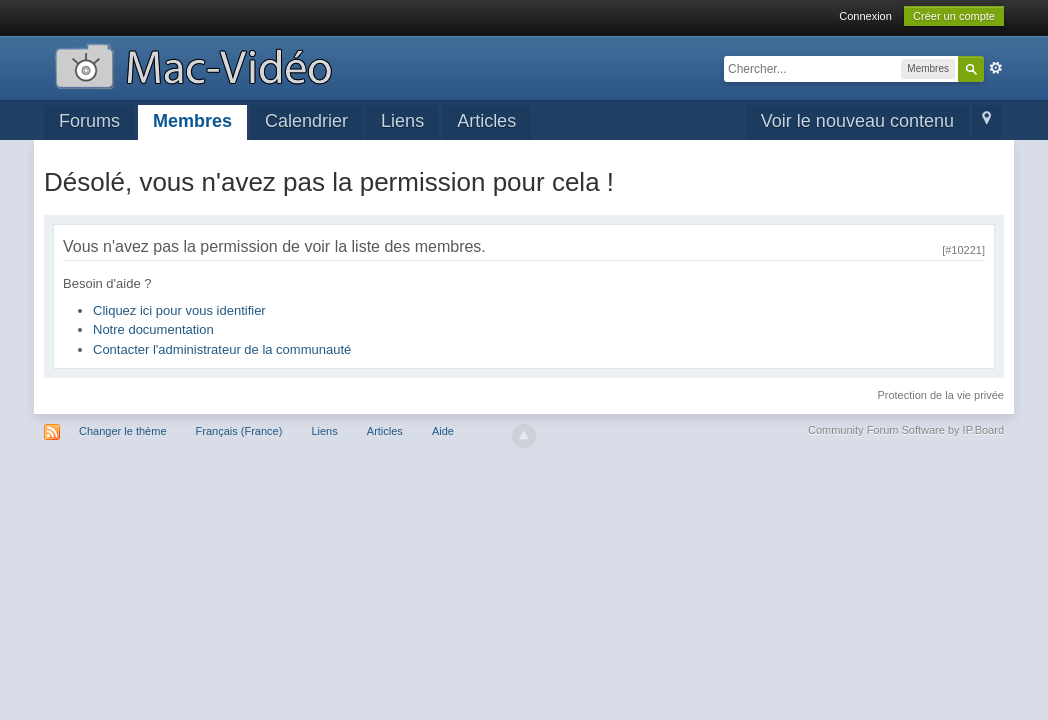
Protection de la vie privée (940, 395)
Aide (443, 431)
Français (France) (239, 431)
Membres (192, 121)
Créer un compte (954, 16)
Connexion (865, 16)
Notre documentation (153, 329)
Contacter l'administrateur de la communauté (222, 349)
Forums (89, 121)
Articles (486, 121)
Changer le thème (122, 431)
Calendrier (306, 121)
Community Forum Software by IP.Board (906, 430)
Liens (402, 121)
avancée (996, 68)
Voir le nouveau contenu (857, 121)
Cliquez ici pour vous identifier (179, 310)
